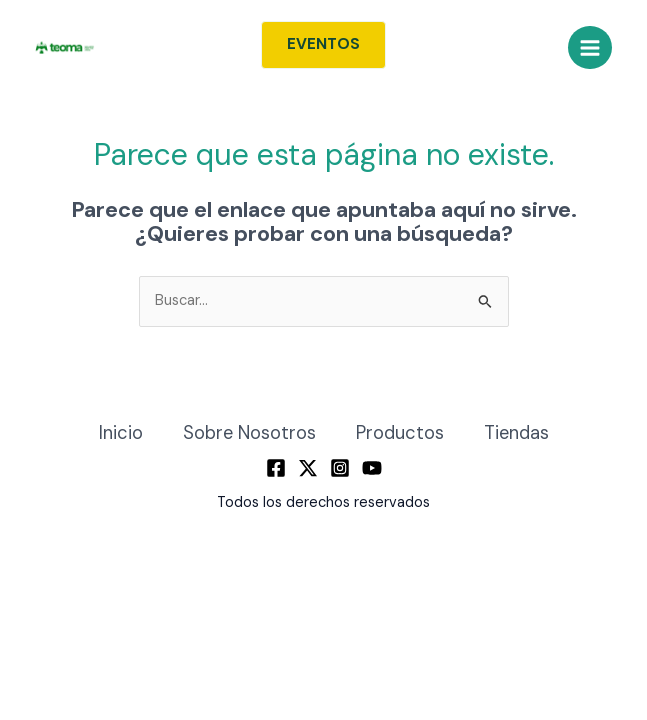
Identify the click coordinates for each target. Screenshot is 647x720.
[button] (323, 45)
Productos (400, 433)
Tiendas (516, 433)
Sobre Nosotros (249, 433)
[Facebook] (276, 468)
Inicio (121, 433)
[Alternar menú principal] (590, 48)
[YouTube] (372, 468)
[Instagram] (340, 468)
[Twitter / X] (308, 468)
